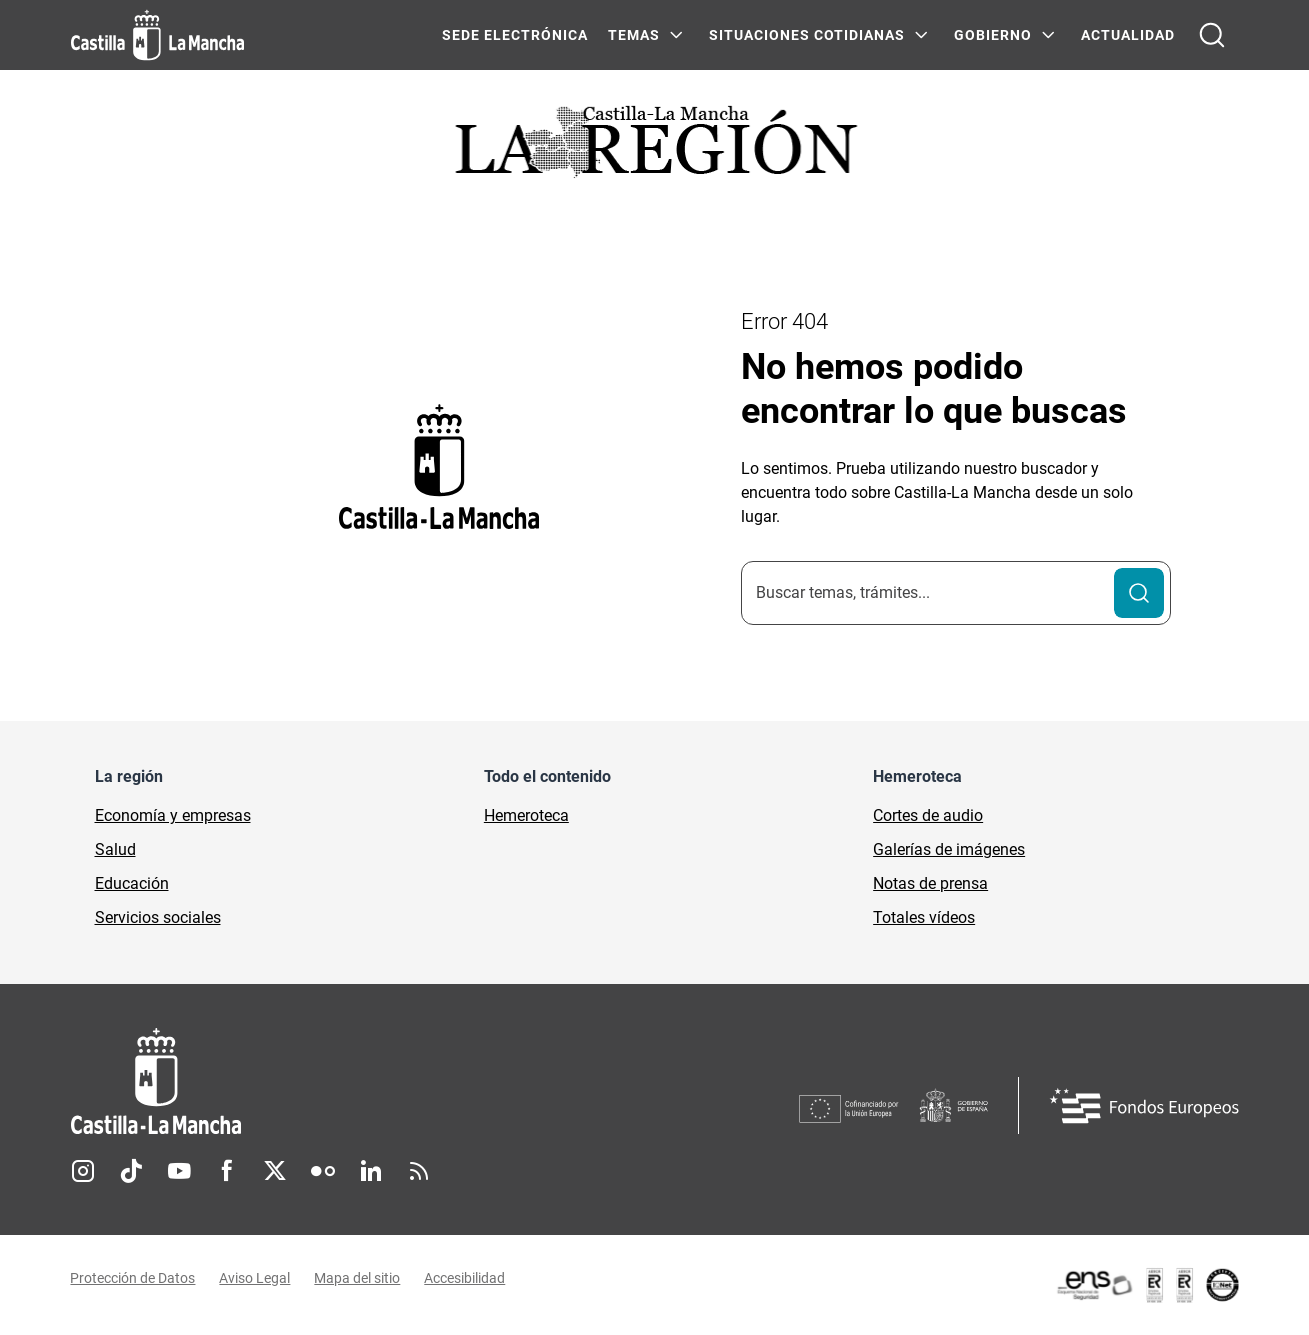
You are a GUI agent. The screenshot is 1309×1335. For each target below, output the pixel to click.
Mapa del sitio (358, 1278)
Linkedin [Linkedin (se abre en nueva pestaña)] (371, 1171)
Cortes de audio (928, 815)
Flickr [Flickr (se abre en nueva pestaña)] (323, 1171)
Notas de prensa (930, 883)
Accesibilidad (465, 1278)
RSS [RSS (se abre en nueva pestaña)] (419, 1171)
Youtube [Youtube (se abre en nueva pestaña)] (179, 1171)
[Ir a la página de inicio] (157, 35)
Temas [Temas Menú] (634, 35)
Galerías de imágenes (949, 849)
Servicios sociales (158, 917)
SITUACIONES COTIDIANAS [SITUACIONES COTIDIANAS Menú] (807, 35)
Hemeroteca (526, 815)
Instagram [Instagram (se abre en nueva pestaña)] (83, 1171)
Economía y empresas (173, 815)
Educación (132, 883)
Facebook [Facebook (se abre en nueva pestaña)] (227, 1171)
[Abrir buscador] (1212, 35)
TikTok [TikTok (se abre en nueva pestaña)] (131, 1171)
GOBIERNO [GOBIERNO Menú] (993, 35)
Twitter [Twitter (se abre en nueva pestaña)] (275, 1171)
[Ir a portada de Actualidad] (655, 147)
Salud (115, 849)
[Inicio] (342, 1081)
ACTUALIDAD (1128, 35)
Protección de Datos (133, 1278)
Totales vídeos (924, 917)
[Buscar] (1139, 593)
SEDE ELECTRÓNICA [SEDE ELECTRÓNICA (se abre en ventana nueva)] (515, 35)
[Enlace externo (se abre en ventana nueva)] (1147, 1285)
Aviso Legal (255, 1278)
